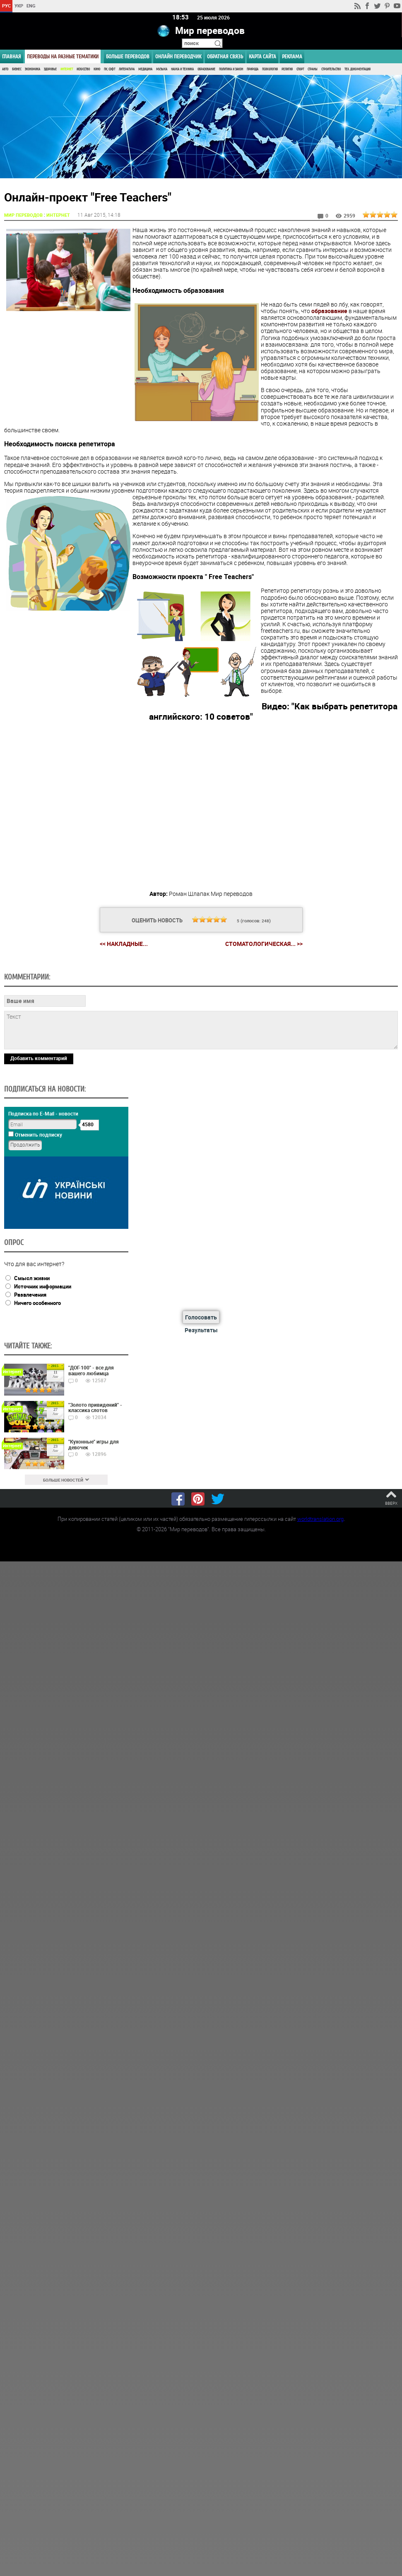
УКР (18, 5)
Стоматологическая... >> (264, 943)
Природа (252, 69)
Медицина (145, 69)
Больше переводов (127, 56)
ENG (31, 5)
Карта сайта (262, 56)
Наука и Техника (182, 69)
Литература (127, 69)
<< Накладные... (124, 943)
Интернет (66, 69)
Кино (97, 69)
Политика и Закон (231, 69)
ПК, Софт (109, 69)
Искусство (83, 69)
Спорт (300, 69)
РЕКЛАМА (292, 56)
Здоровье (50, 69)
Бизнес (16, 69)
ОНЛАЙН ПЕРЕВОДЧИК (178, 56)
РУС (6, 5)
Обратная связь (225, 56)
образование (329, 310)
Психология (270, 69)
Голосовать (201, 1317)
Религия (287, 69)
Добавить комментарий (38, 1057)
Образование (206, 69)
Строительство (331, 69)
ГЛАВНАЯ (11, 56)
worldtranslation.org (320, 1518)
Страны (313, 69)
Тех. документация (357, 69)
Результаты (201, 1329)
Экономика (32, 69)
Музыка (161, 69)
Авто (5, 69)
